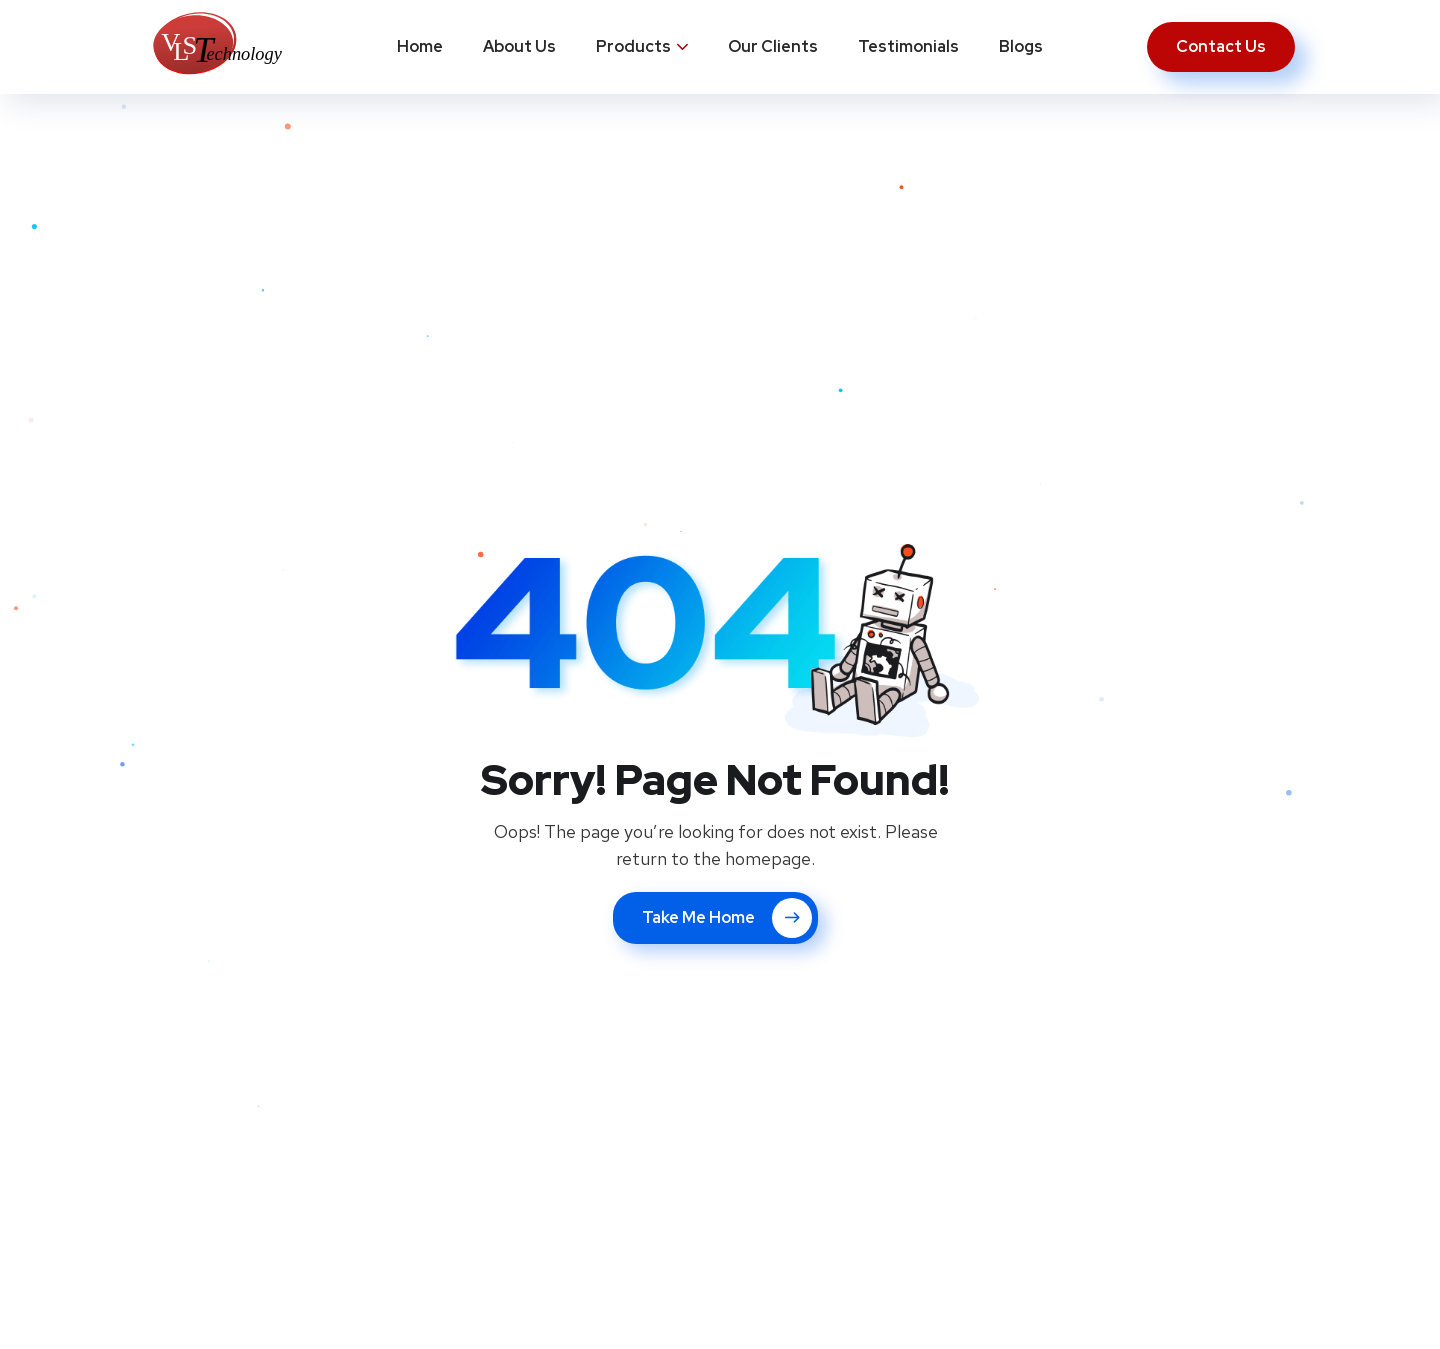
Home (420, 46)
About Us (519, 46)
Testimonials (908, 46)
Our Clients (773, 46)
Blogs (1021, 46)
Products (633, 46)
